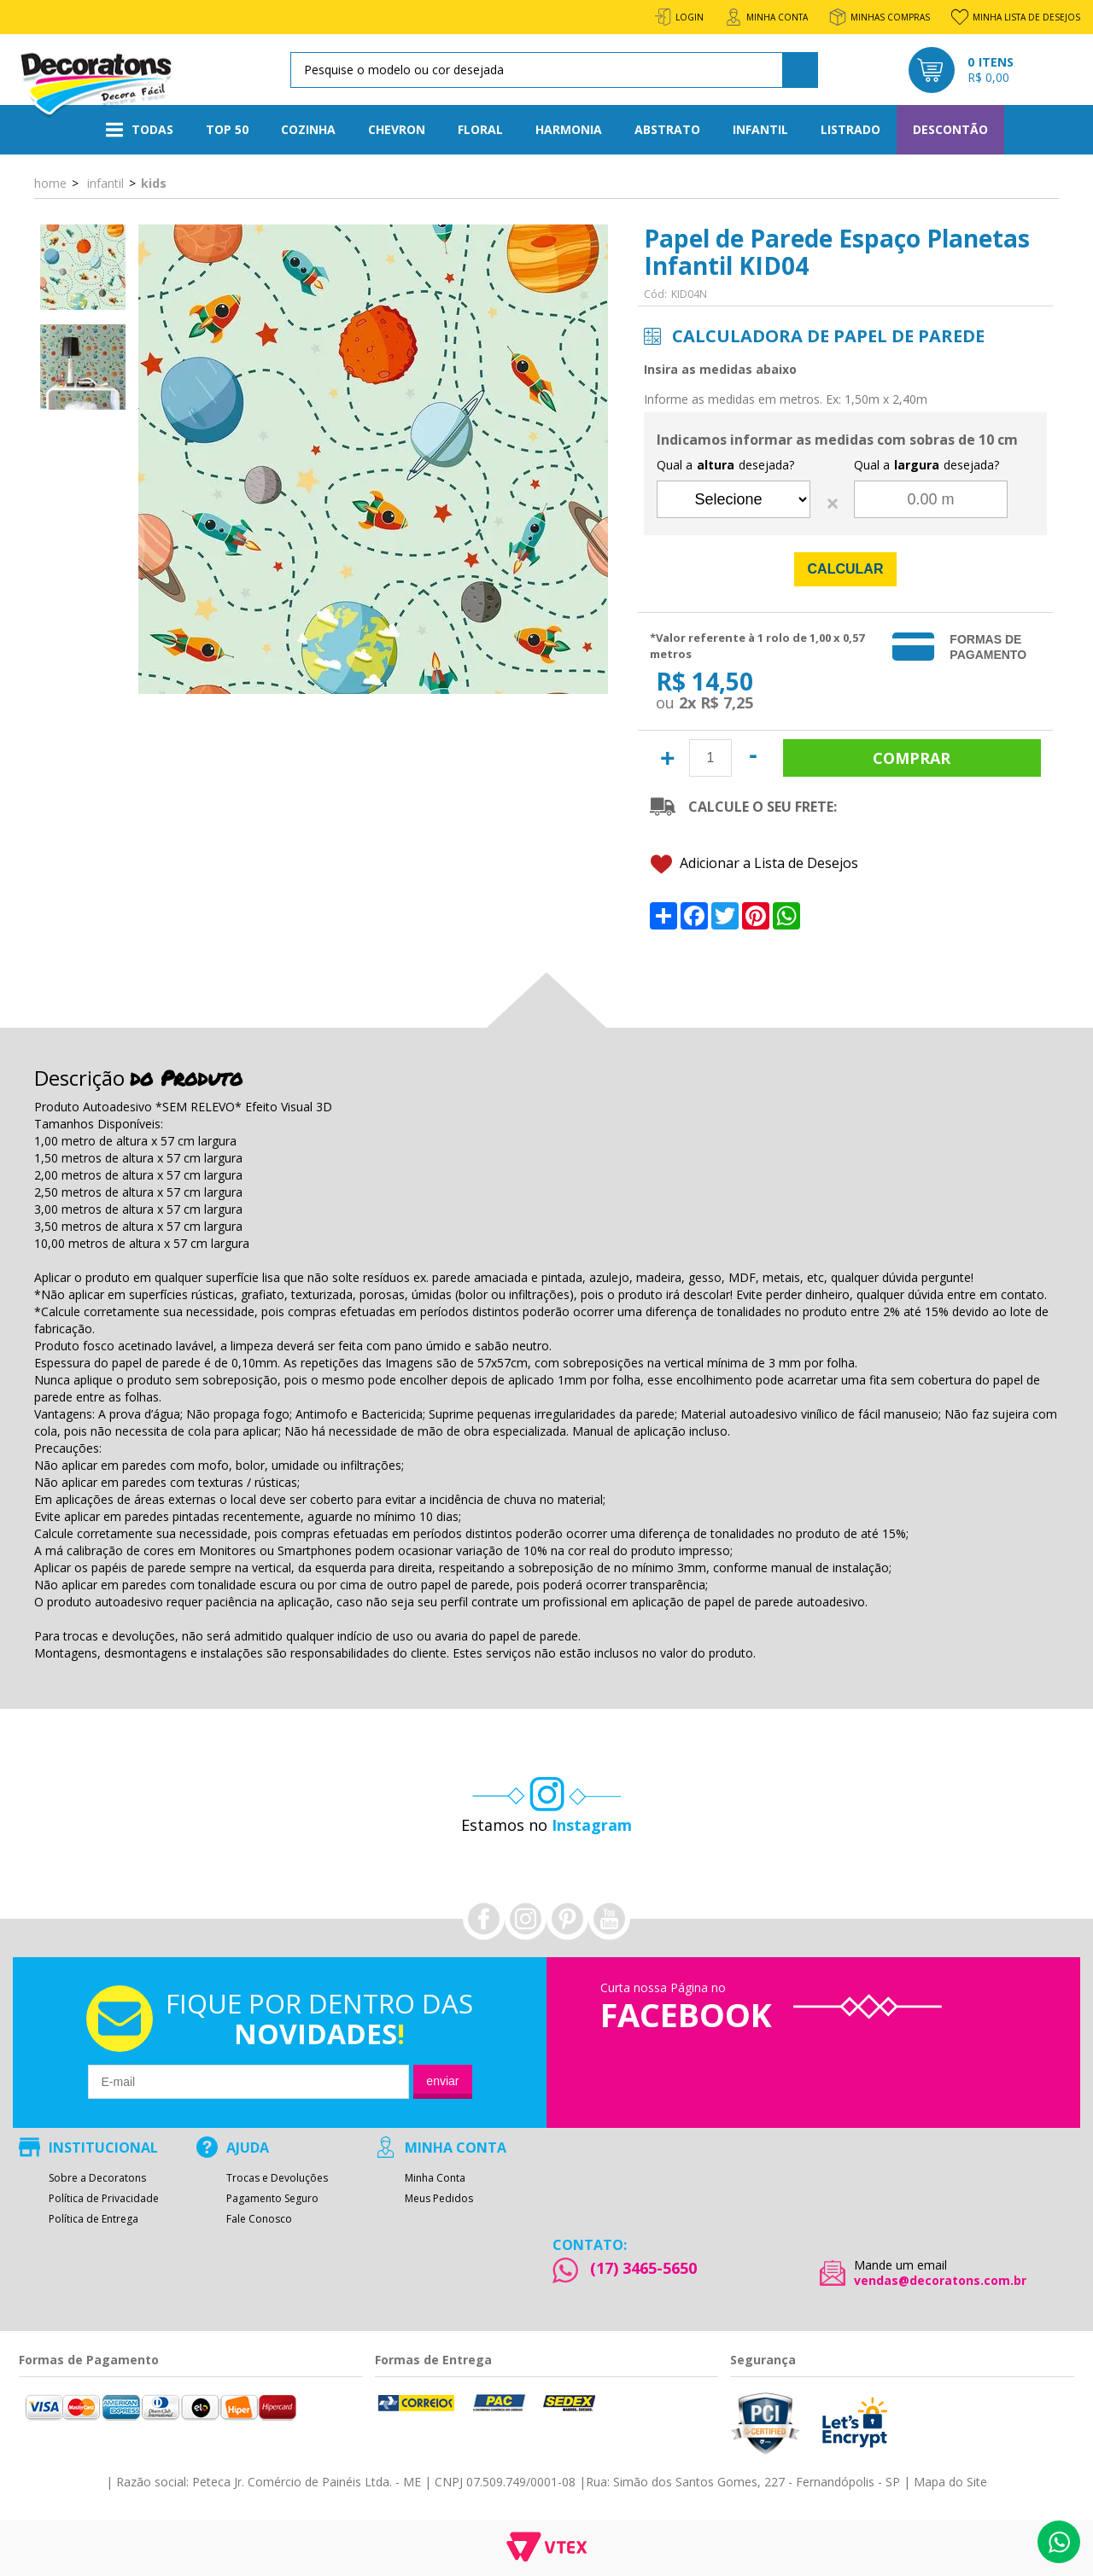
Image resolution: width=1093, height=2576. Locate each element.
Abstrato (667, 129)
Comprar (912, 758)
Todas (139, 129)
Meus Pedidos (439, 2199)
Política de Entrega (93, 2219)
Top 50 (227, 129)
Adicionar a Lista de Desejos (754, 864)
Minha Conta (435, 2178)
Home (50, 182)
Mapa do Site (950, 2482)
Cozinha (308, 129)
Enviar (442, 2081)
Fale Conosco (259, 2219)
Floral (480, 129)
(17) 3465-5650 (643, 2268)
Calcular (846, 569)
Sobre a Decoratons (97, 2178)
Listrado (850, 129)
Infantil (760, 129)
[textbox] (551, 70)
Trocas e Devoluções (277, 2178)
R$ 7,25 (726, 702)
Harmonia (568, 129)
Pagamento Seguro (272, 2199)
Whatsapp (1058, 2542)
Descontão (950, 129)
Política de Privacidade (104, 2199)
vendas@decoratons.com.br (940, 2280)
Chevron (396, 129)
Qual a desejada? (725, 465)
